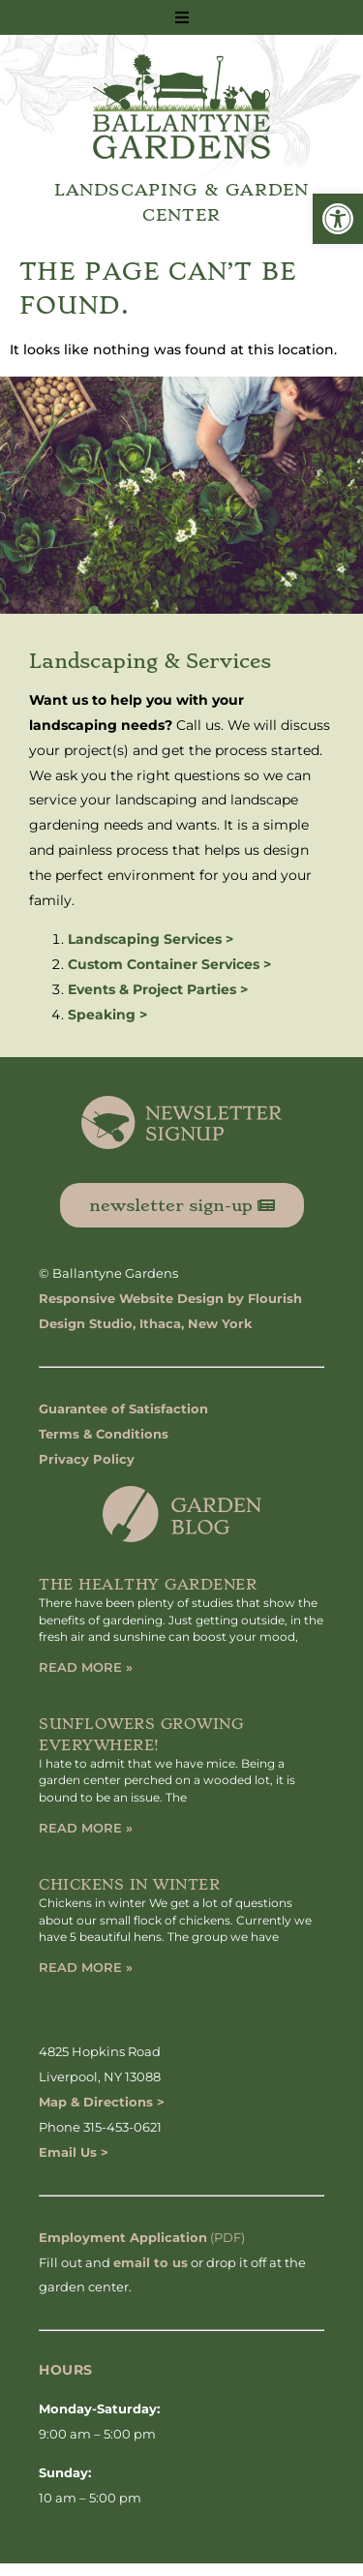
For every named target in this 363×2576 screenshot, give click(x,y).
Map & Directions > (102, 2101)
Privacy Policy (87, 1459)
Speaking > (107, 1014)
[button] (338, 219)
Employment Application (123, 2237)
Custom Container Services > (169, 964)
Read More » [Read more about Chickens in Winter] (86, 1967)
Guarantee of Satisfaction (123, 1408)
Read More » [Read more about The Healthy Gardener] (86, 1667)
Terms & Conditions (103, 1433)
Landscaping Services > (150, 939)
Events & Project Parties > (158, 989)
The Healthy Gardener (148, 1584)
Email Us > (73, 2152)
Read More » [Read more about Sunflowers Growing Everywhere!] (86, 1827)
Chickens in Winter (129, 1885)
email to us (150, 2262)
